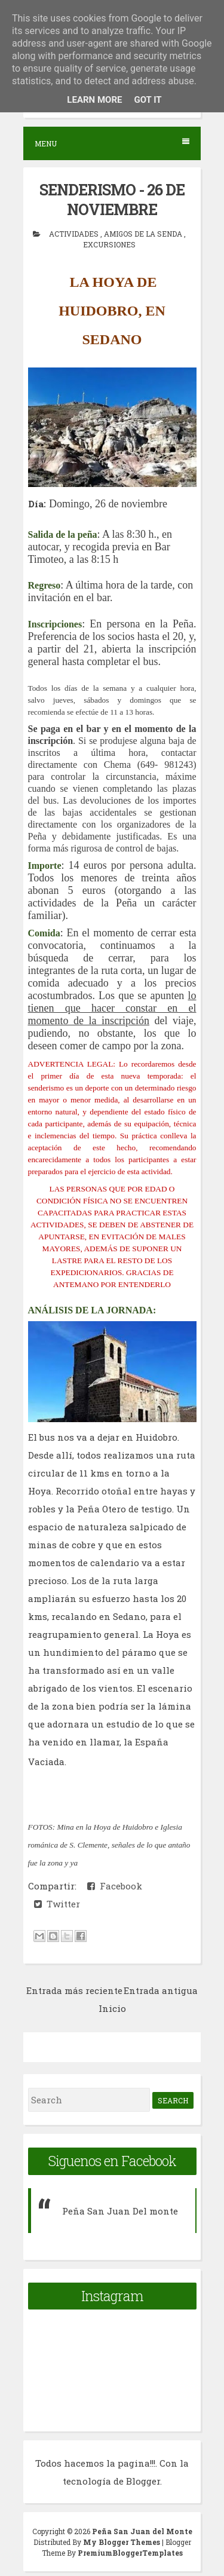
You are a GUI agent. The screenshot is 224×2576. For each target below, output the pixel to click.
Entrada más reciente (74, 1990)
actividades (74, 233)
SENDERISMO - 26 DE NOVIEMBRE (112, 199)
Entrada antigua (161, 1990)
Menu (112, 143)
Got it (147, 99)
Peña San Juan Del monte (120, 2211)
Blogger (143, 2481)
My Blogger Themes (122, 2542)
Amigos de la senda (144, 233)
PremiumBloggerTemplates (130, 2552)
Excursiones (109, 244)
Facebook (114, 1886)
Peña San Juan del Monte (142, 2531)
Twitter (57, 1904)
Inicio (112, 2008)
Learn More (94, 99)
